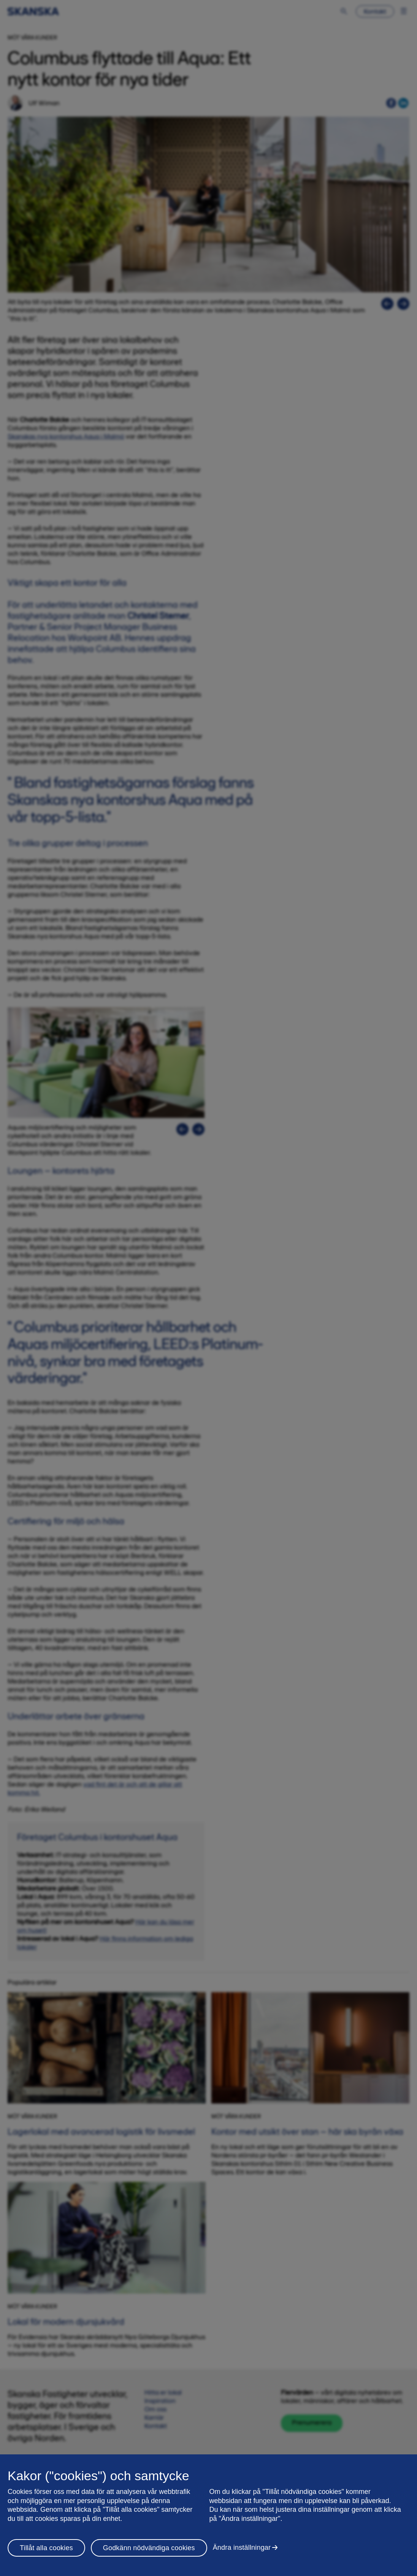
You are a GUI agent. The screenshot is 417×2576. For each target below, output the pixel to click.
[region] (208, 2515)
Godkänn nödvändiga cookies (149, 2548)
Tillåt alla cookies (46, 2548)
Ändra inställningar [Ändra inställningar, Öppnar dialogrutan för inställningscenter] (242, 2547)
